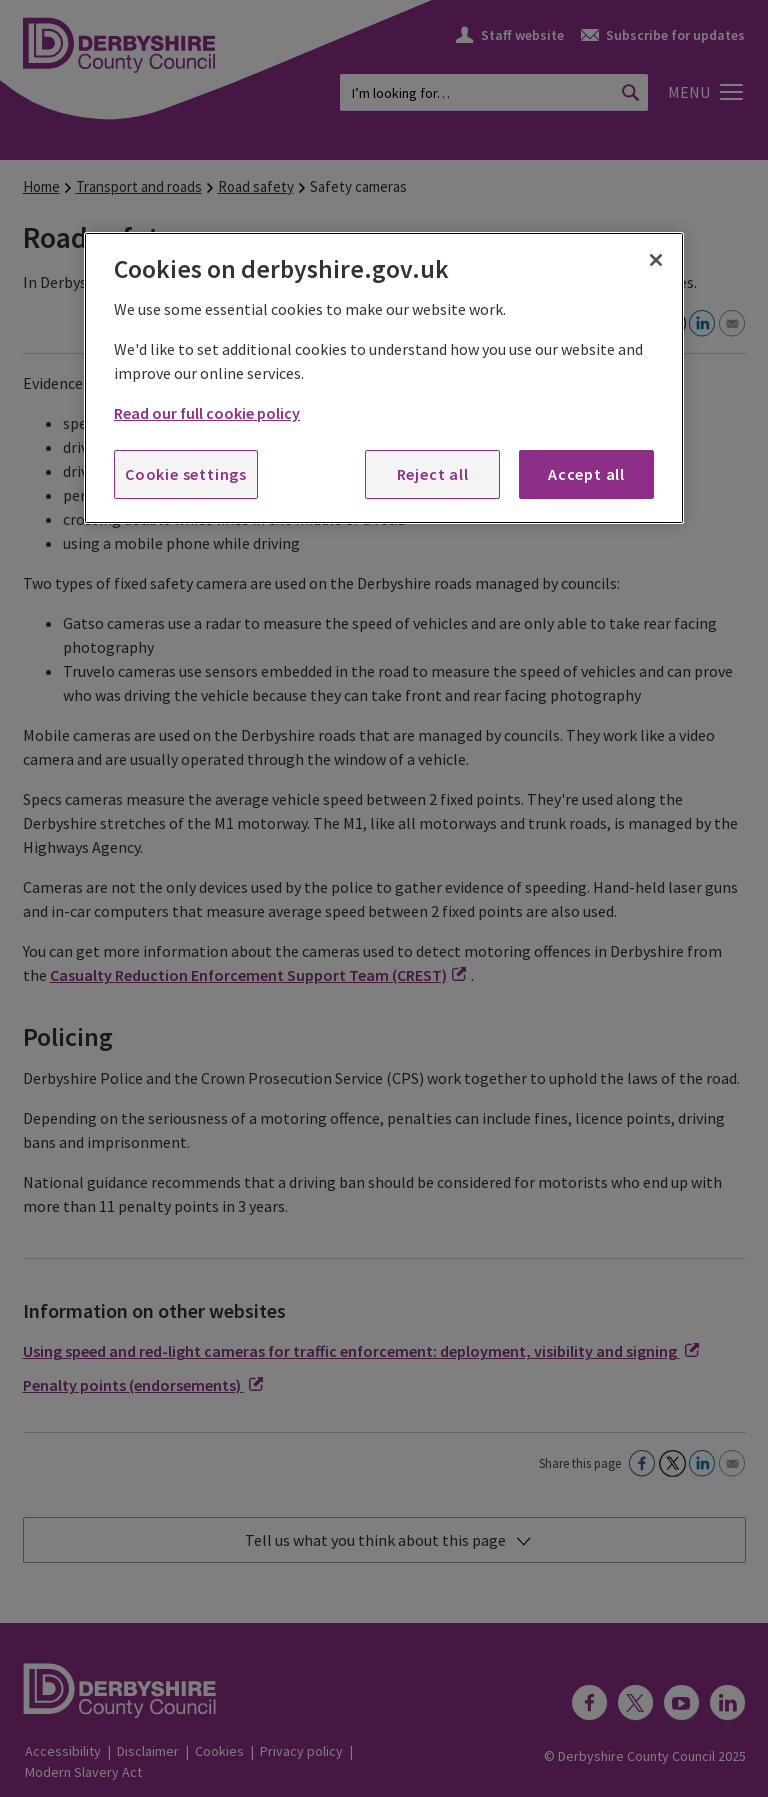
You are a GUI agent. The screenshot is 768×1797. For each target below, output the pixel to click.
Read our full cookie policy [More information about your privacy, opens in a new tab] (207, 413)
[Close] (656, 260)
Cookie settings (186, 474)
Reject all (433, 474)
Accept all (586, 474)
